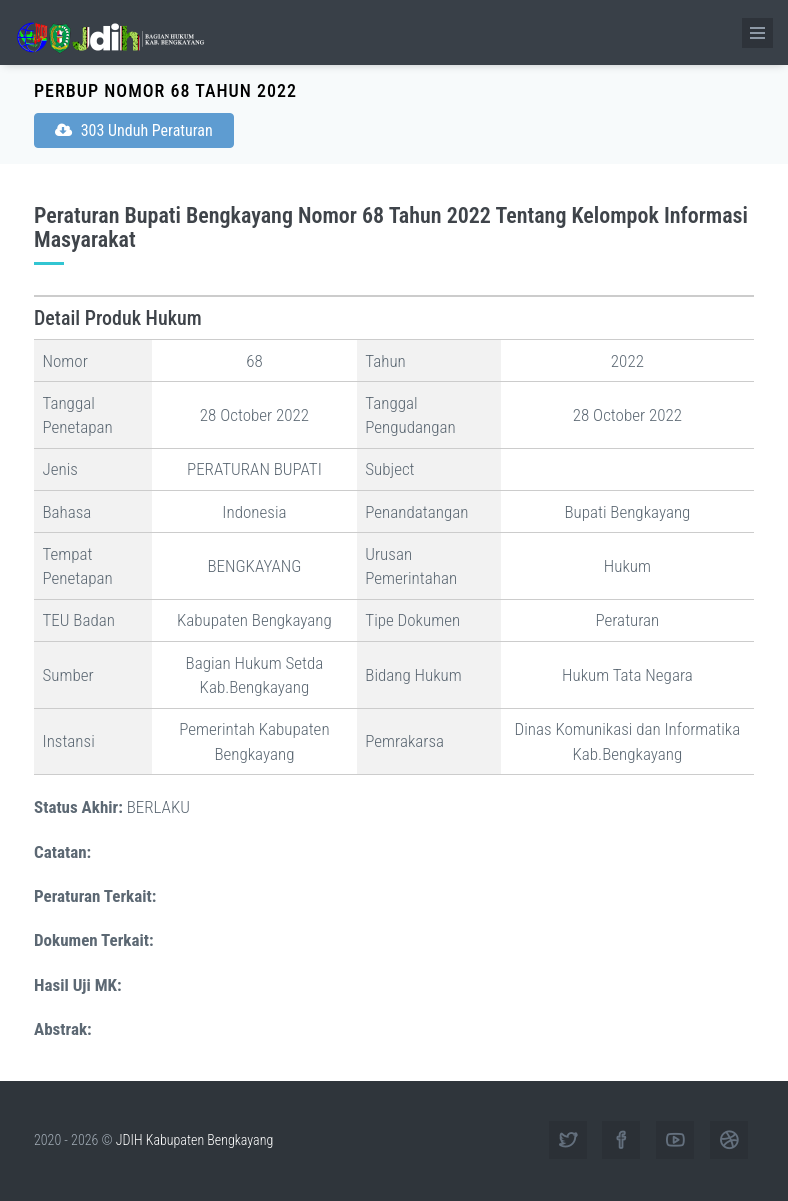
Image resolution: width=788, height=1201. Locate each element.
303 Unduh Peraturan (134, 130)
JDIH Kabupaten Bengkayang (194, 1140)
